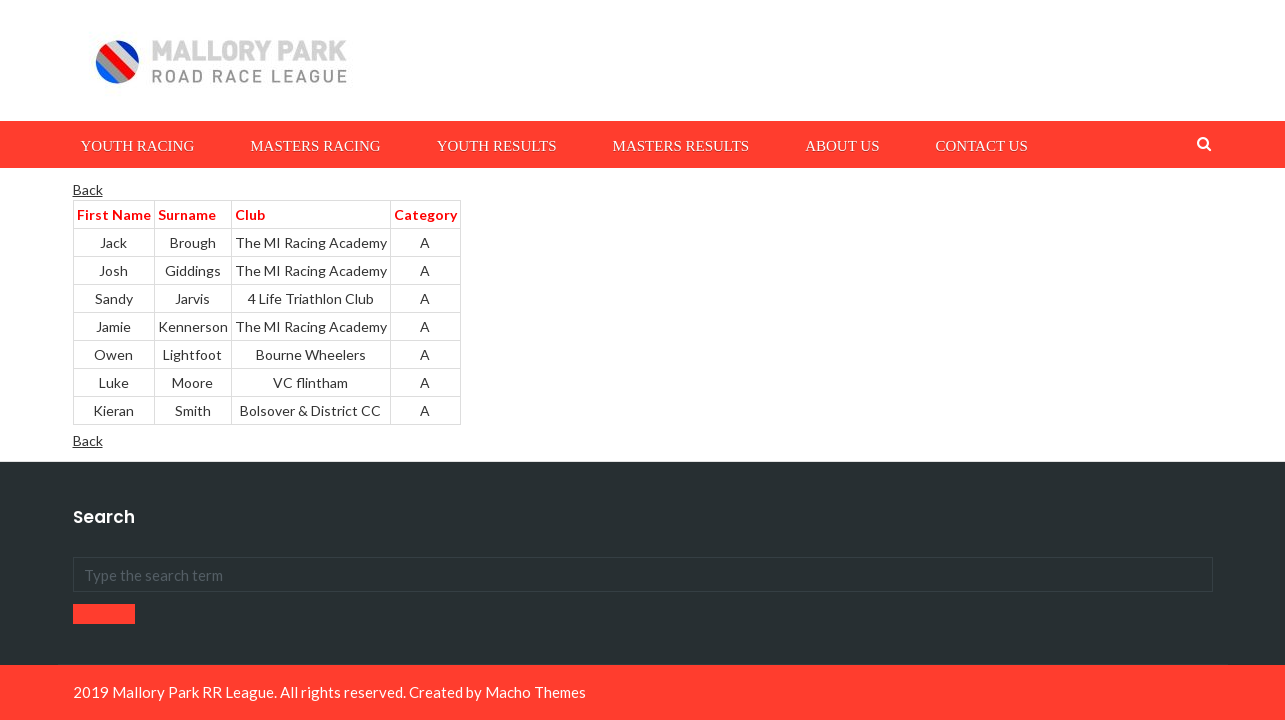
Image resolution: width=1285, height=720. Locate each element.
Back (88, 189)
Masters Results (681, 146)
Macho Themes (535, 692)
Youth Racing (138, 146)
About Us (842, 146)
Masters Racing (315, 146)
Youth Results (497, 146)
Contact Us (981, 146)
